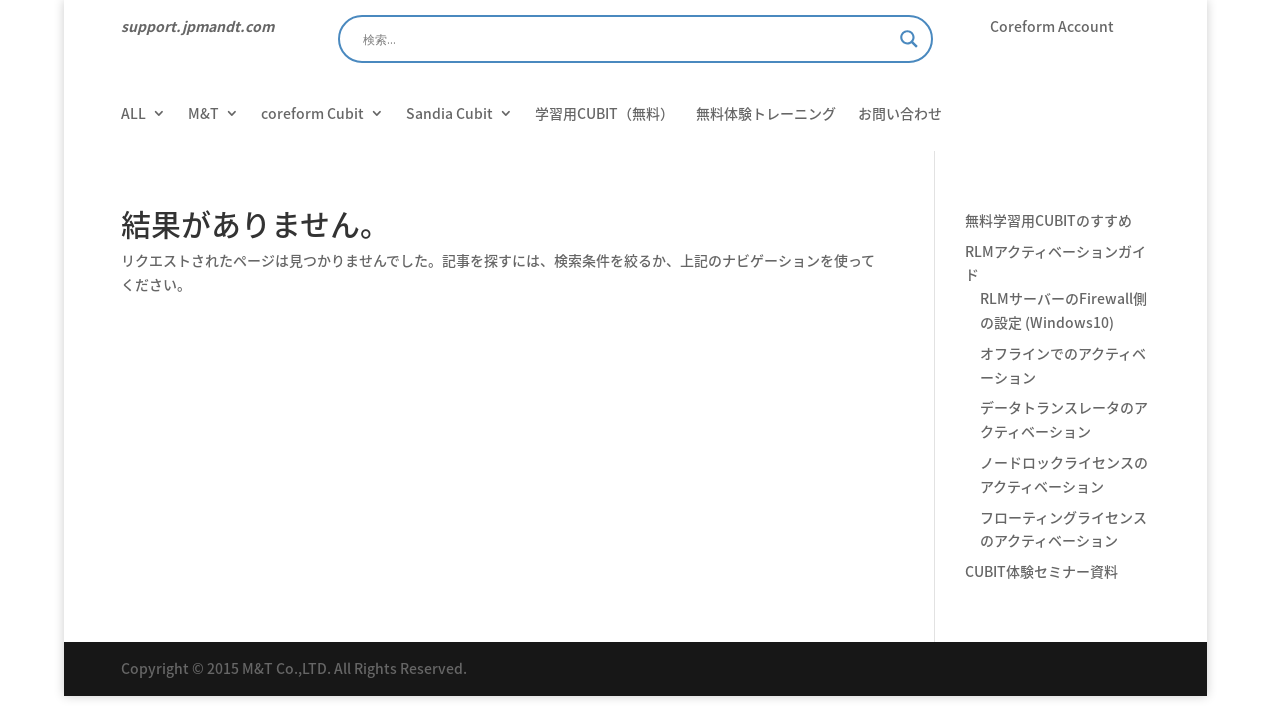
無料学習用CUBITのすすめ (1048, 220)
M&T (203, 114)
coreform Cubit (312, 114)
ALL (133, 114)
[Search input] (626, 39)
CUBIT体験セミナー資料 (1041, 571)
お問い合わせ (900, 114)
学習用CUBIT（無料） (604, 114)
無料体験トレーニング (766, 114)
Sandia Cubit (449, 114)
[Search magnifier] (909, 39)
